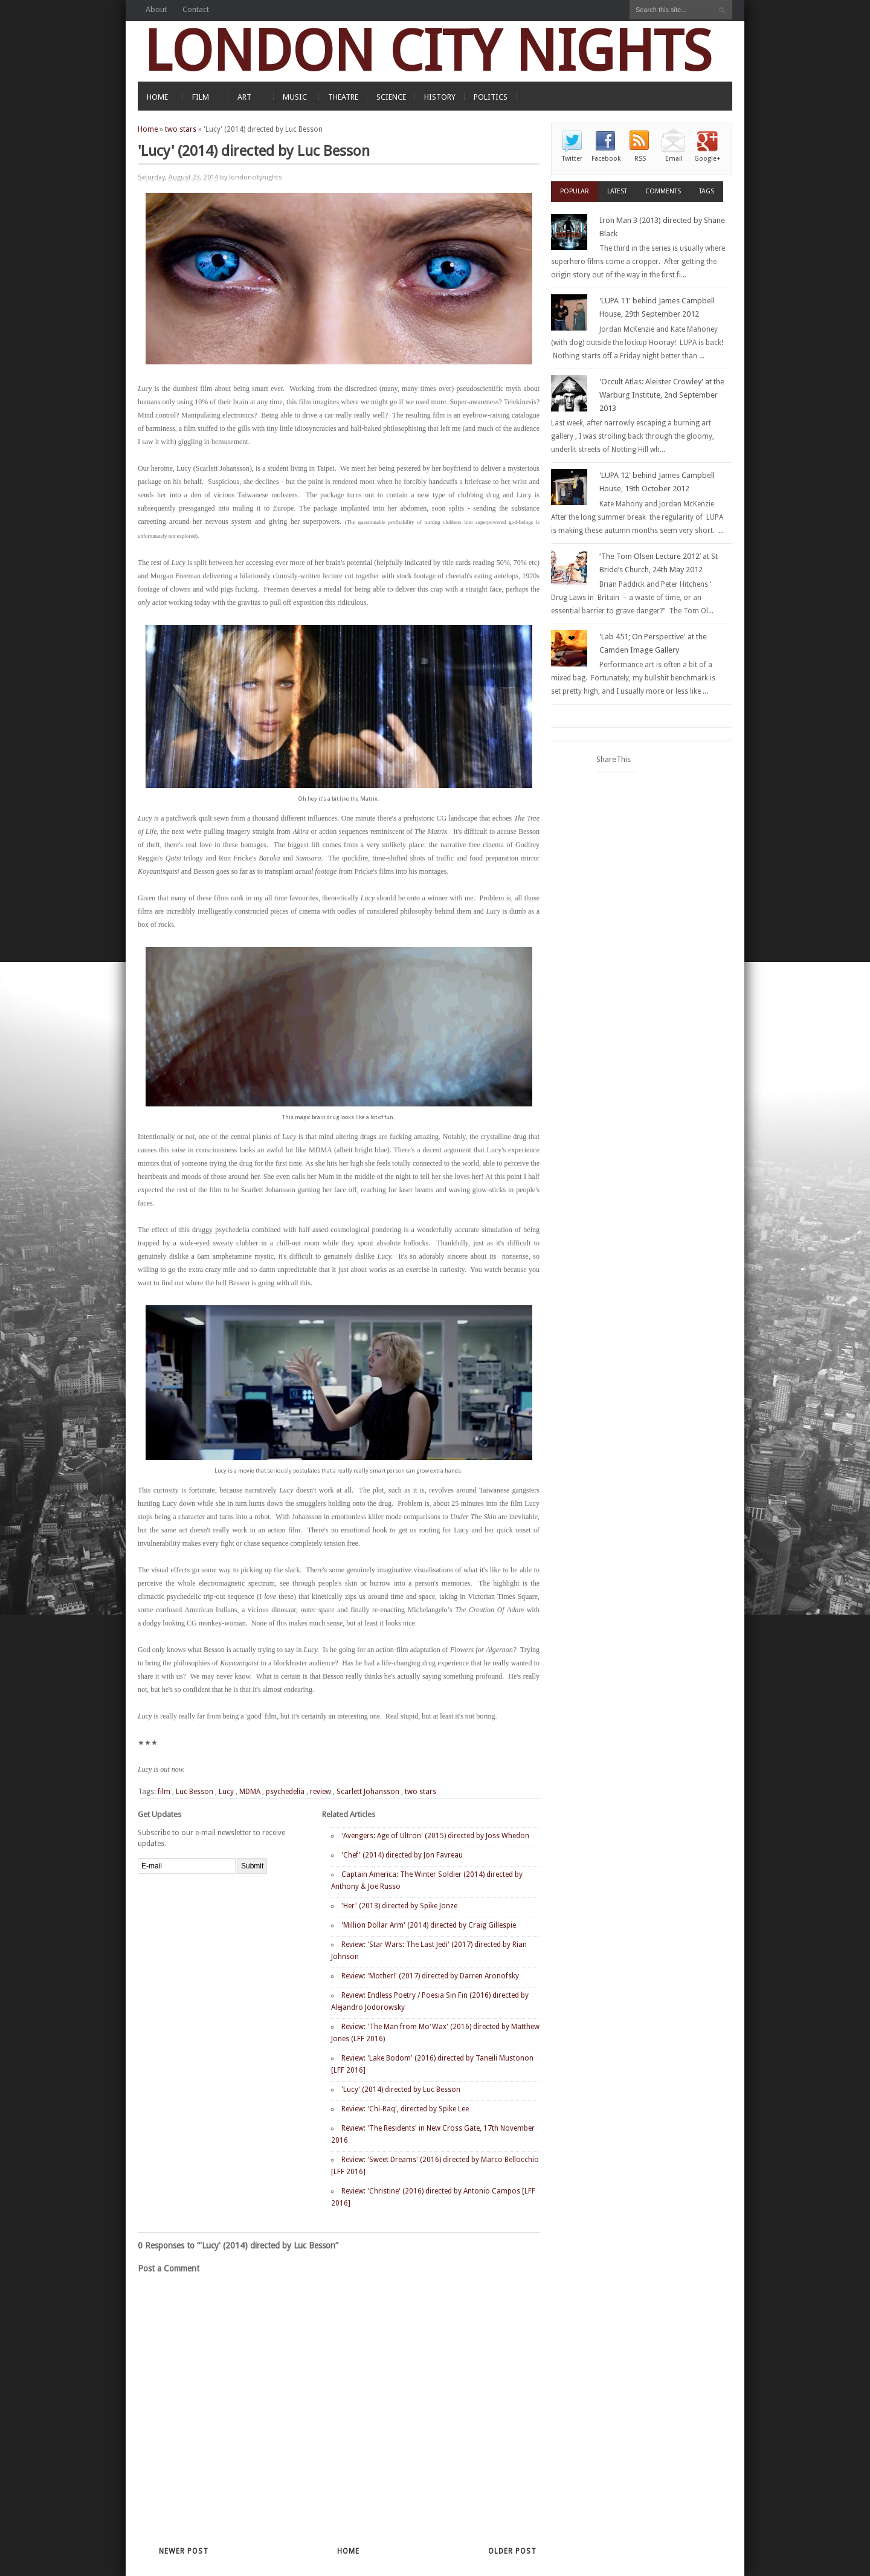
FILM (200, 97)
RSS (640, 159)
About (156, 9)
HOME (157, 97)
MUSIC (295, 97)
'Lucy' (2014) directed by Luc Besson (400, 2089)
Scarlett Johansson (368, 1791)
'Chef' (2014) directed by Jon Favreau (402, 1855)
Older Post (512, 2551)
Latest (617, 191)
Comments (663, 191)
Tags (706, 191)
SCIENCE (391, 97)
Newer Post (183, 2551)
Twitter (572, 159)
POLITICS (490, 97)
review (320, 1791)
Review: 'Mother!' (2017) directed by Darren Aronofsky (430, 1976)
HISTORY (440, 97)
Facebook (605, 159)
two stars (180, 129)
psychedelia (285, 1791)
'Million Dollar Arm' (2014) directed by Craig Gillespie (428, 1925)
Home (148, 129)
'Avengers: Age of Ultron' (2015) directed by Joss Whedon (435, 1836)
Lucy (226, 1791)
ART (244, 97)
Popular (574, 191)
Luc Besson (194, 1791)
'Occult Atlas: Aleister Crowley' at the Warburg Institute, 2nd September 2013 (661, 395)
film (164, 1791)
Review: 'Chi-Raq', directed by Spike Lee (405, 2109)
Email (674, 159)
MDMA (249, 1791)
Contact (195, 9)
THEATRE (343, 97)
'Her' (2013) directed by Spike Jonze (399, 1906)
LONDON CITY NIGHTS (428, 51)
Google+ (707, 159)
